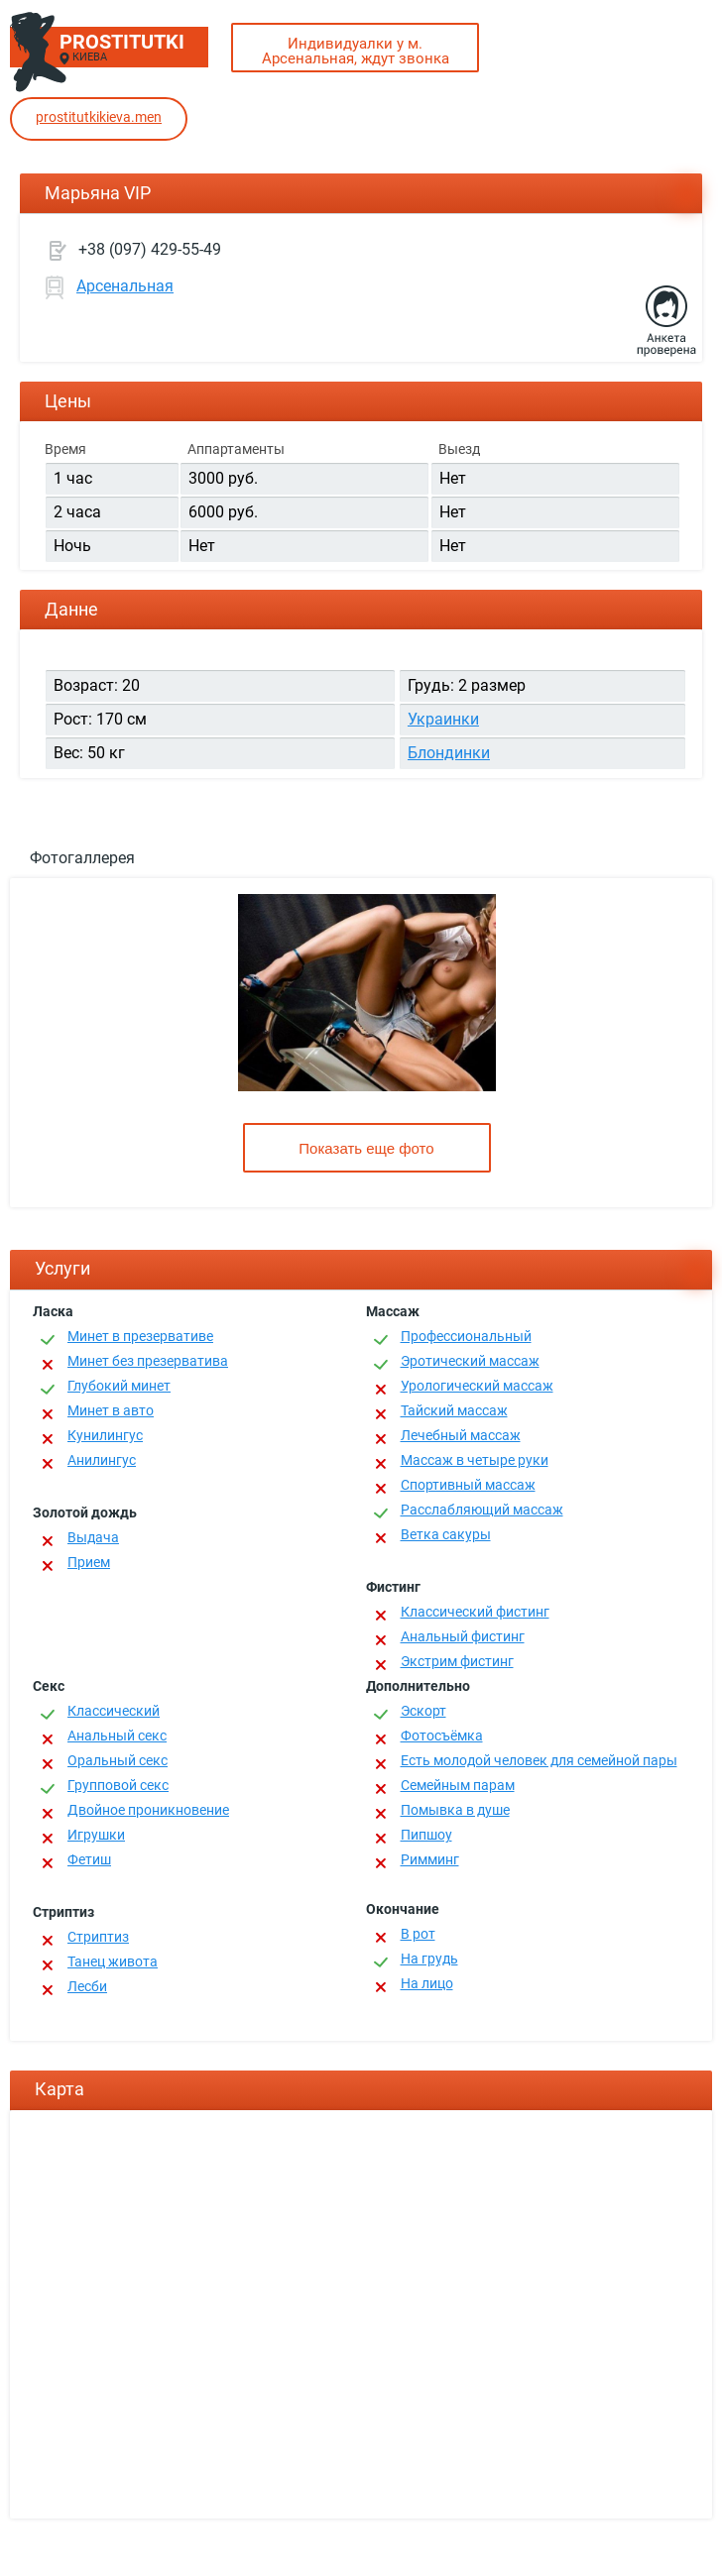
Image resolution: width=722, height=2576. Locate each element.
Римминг (430, 1859)
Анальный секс (117, 1735)
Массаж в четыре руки (474, 1460)
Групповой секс (118, 1785)
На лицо (427, 1983)
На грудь (429, 1958)
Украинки (443, 719)
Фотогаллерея (82, 857)
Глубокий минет (119, 1386)
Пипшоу (426, 1835)
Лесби (87, 1986)
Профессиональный (466, 1336)
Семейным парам (458, 1785)
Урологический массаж (477, 1386)
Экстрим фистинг (457, 1661)
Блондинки (449, 752)
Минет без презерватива (147, 1361)
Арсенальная (125, 286)
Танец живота (112, 1961)
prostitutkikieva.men (98, 117)
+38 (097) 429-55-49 (149, 249)
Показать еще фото (366, 1148)
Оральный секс (117, 1760)
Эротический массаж (470, 1361)
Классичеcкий (113, 1711)
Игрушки (96, 1835)
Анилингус (101, 1460)
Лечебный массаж (461, 1435)
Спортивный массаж (468, 1485)
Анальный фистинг (463, 1636)
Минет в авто (110, 1410)
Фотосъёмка (442, 1735)
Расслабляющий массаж (482, 1509)
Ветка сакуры (446, 1534)
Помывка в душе (455, 1810)
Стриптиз (98, 1937)
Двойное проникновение (148, 1810)
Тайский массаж (454, 1410)
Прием (88, 1562)
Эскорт (423, 1711)
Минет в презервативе (140, 1336)
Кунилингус (105, 1435)
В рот (418, 1934)
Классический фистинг (475, 1612)
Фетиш (89, 1859)
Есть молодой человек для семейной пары (539, 1760)
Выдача (93, 1537)
